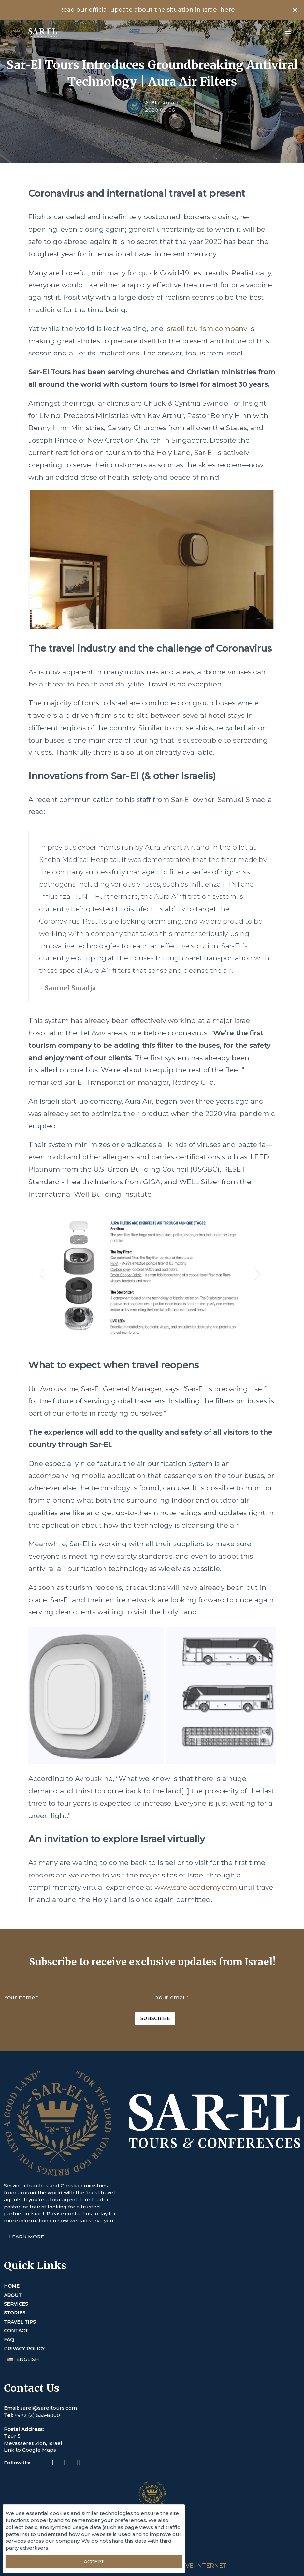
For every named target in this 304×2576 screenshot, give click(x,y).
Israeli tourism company (206, 328)
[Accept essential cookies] (94, 2561)
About (13, 2295)
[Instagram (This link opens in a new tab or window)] (52, 2463)
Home (12, 2286)
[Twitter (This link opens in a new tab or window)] (65, 2463)
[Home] (32, 33)
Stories (14, 2313)
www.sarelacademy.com (195, 1887)
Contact (16, 2331)
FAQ (9, 2340)
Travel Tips (20, 2322)
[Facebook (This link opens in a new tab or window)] (38, 2463)
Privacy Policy (24, 2349)
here (227, 9)
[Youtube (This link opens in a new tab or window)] (79, 2463)
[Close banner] (295, 10)
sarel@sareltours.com (48, 2408)
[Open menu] (288, 33)
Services (16, 2304)
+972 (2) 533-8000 (37, 2415)
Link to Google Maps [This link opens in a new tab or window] (30, 2450)
